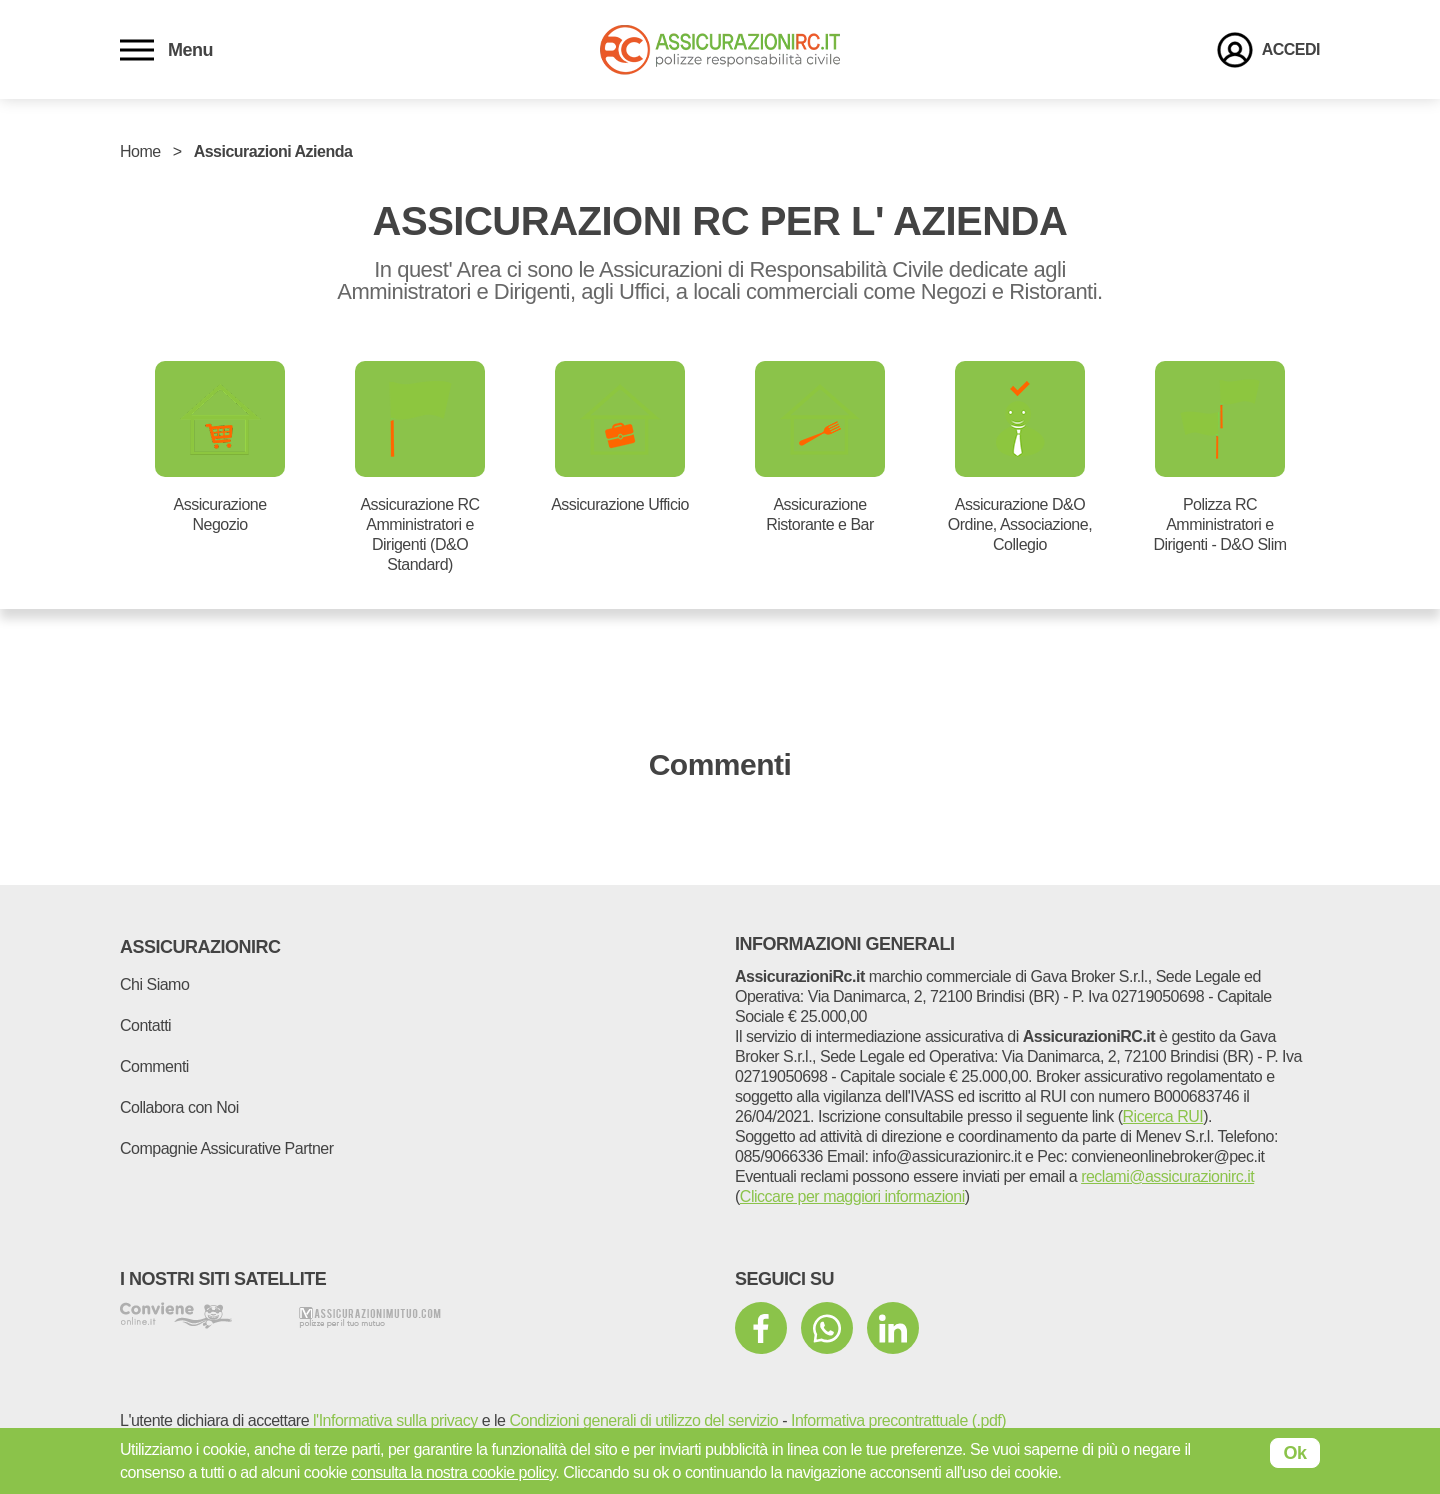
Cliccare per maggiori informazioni (852, 1196)
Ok (1294, 1453)
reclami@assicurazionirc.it (1167, 1176)
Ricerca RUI (1163, 1116)
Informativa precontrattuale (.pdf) (898, 1420)
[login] (1268, 50)
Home (140, 151)
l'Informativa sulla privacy (395, 1420)
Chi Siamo (154, 984)
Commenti (154, 1066)
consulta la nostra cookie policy (453, 1472)
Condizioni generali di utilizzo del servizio (643, 1420)
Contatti (145, 1025)
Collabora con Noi (179, 1107)
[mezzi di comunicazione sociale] (761, 1328)
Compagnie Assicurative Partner (227, 1148)
